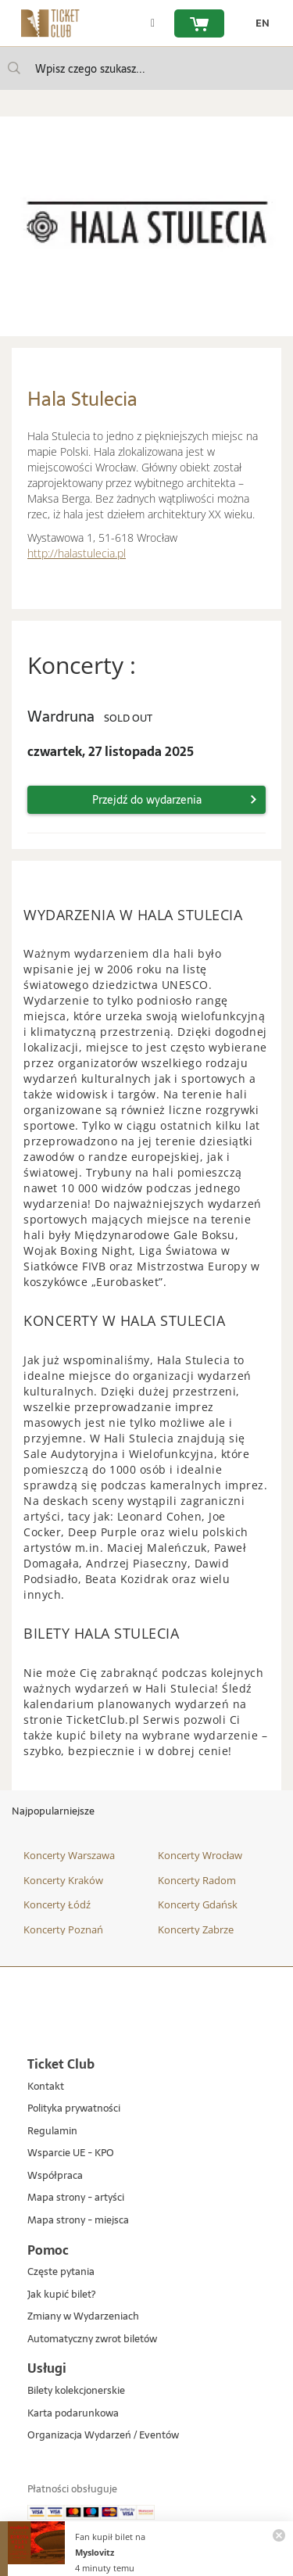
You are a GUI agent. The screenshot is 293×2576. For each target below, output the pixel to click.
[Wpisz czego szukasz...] (14, 68)
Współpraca (55, 2176)
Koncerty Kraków (63, 1880)
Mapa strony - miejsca (78, 2220)
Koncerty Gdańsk (198, 1904)
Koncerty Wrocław (200, 1855)
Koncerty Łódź (57, 1904)
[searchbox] (146, 68)
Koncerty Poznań (63, 1929)
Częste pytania (61, 2272)
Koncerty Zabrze (196, 1929)
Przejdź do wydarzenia (147, 799)
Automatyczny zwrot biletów (92, 2339)
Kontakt (45, 2087)
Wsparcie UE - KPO (70, 2153)
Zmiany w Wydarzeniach (83, 2316)
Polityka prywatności (73, 2108)
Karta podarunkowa (73, 2413)
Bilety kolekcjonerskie (76, 2391)
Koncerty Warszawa (69, 1855)
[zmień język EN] (258, 23)
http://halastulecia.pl (76, 553)
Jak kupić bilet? (61, 2295)
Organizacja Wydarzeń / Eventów (103, 2435)
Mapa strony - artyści (75, 2198)
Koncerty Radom (197, 1880)
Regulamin (52, 2131)
